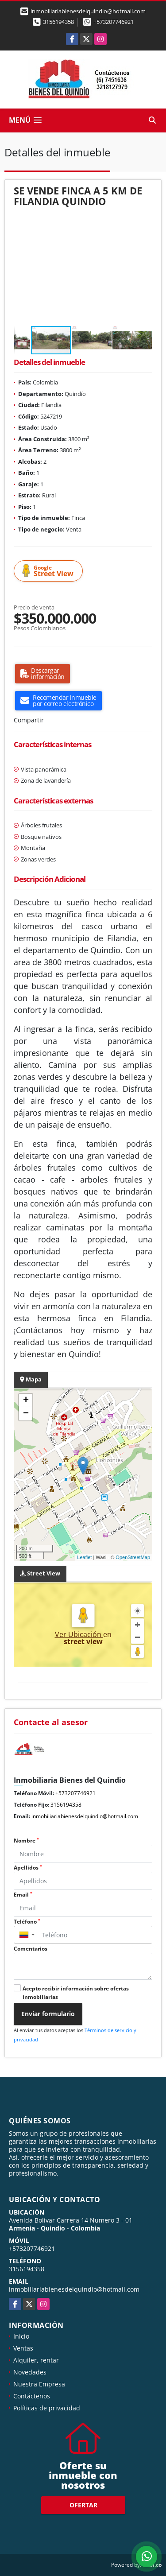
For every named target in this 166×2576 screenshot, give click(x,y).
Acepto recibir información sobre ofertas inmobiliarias (76, 1993)
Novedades (29, 2372)
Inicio (21, 2336)
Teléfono (27, 1921)
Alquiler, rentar (36, 2360)
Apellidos (28, 1867)
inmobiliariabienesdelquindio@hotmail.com (84, 1816)
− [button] (26, 1413)
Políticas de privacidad (46, 2408)
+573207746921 (113, 22)
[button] (144, 229)
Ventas (23, 2348)
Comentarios (30, 1948)
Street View (49, 571)
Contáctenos (31, 2396)
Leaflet (84, 1557)
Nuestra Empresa (39, 2384)
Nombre (26, 1840)
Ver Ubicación (79, 1634)
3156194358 (58, 22)
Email (23, 1894)
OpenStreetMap (133, 1557)
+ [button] (26, 1400)
